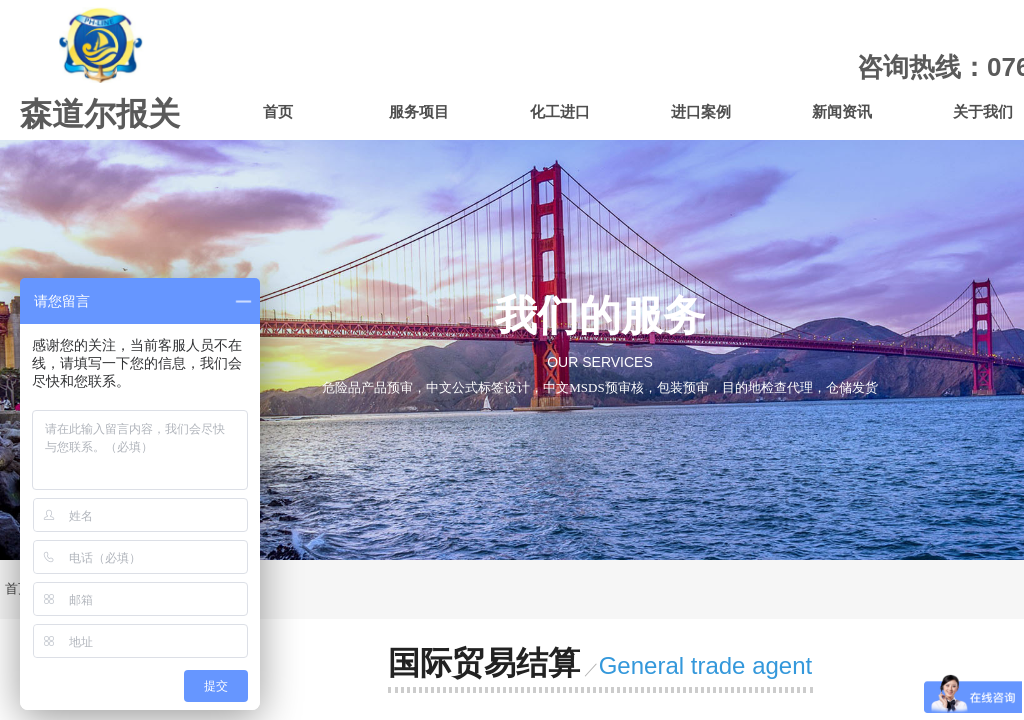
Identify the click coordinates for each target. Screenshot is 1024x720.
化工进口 (560, 111)
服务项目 (419, 111)
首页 (278, 111)
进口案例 (701, 111)
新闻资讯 (842, 111)
